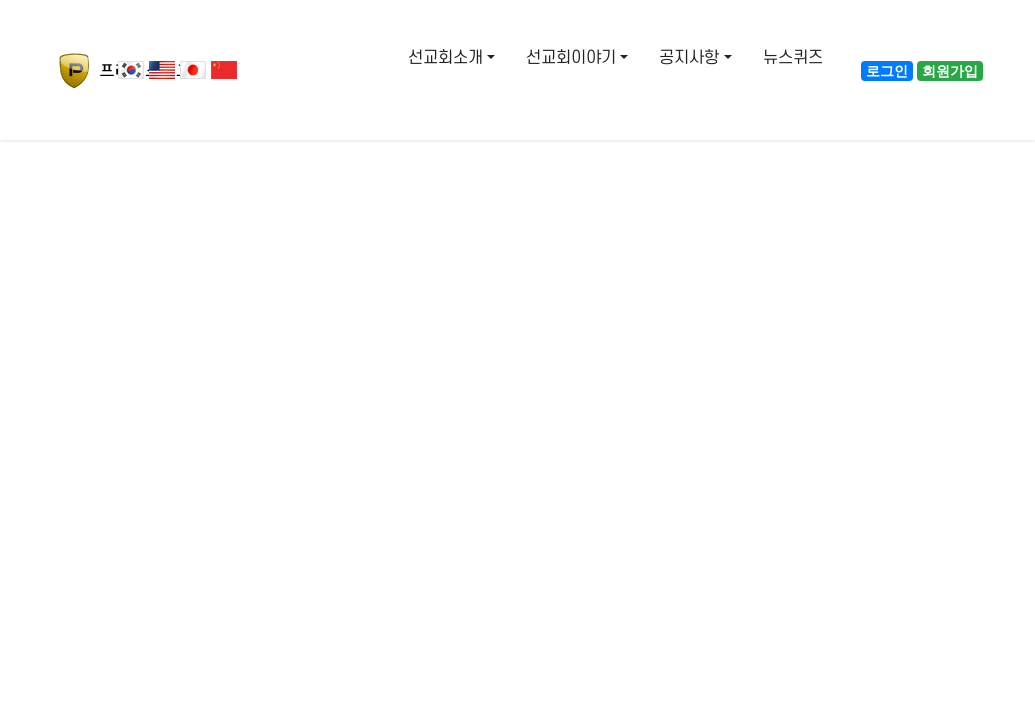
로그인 (887, 71)
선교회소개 (445, 58)
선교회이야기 (571, 58)
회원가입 (950, 71)
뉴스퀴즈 (793, 58)
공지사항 (689, 58)
